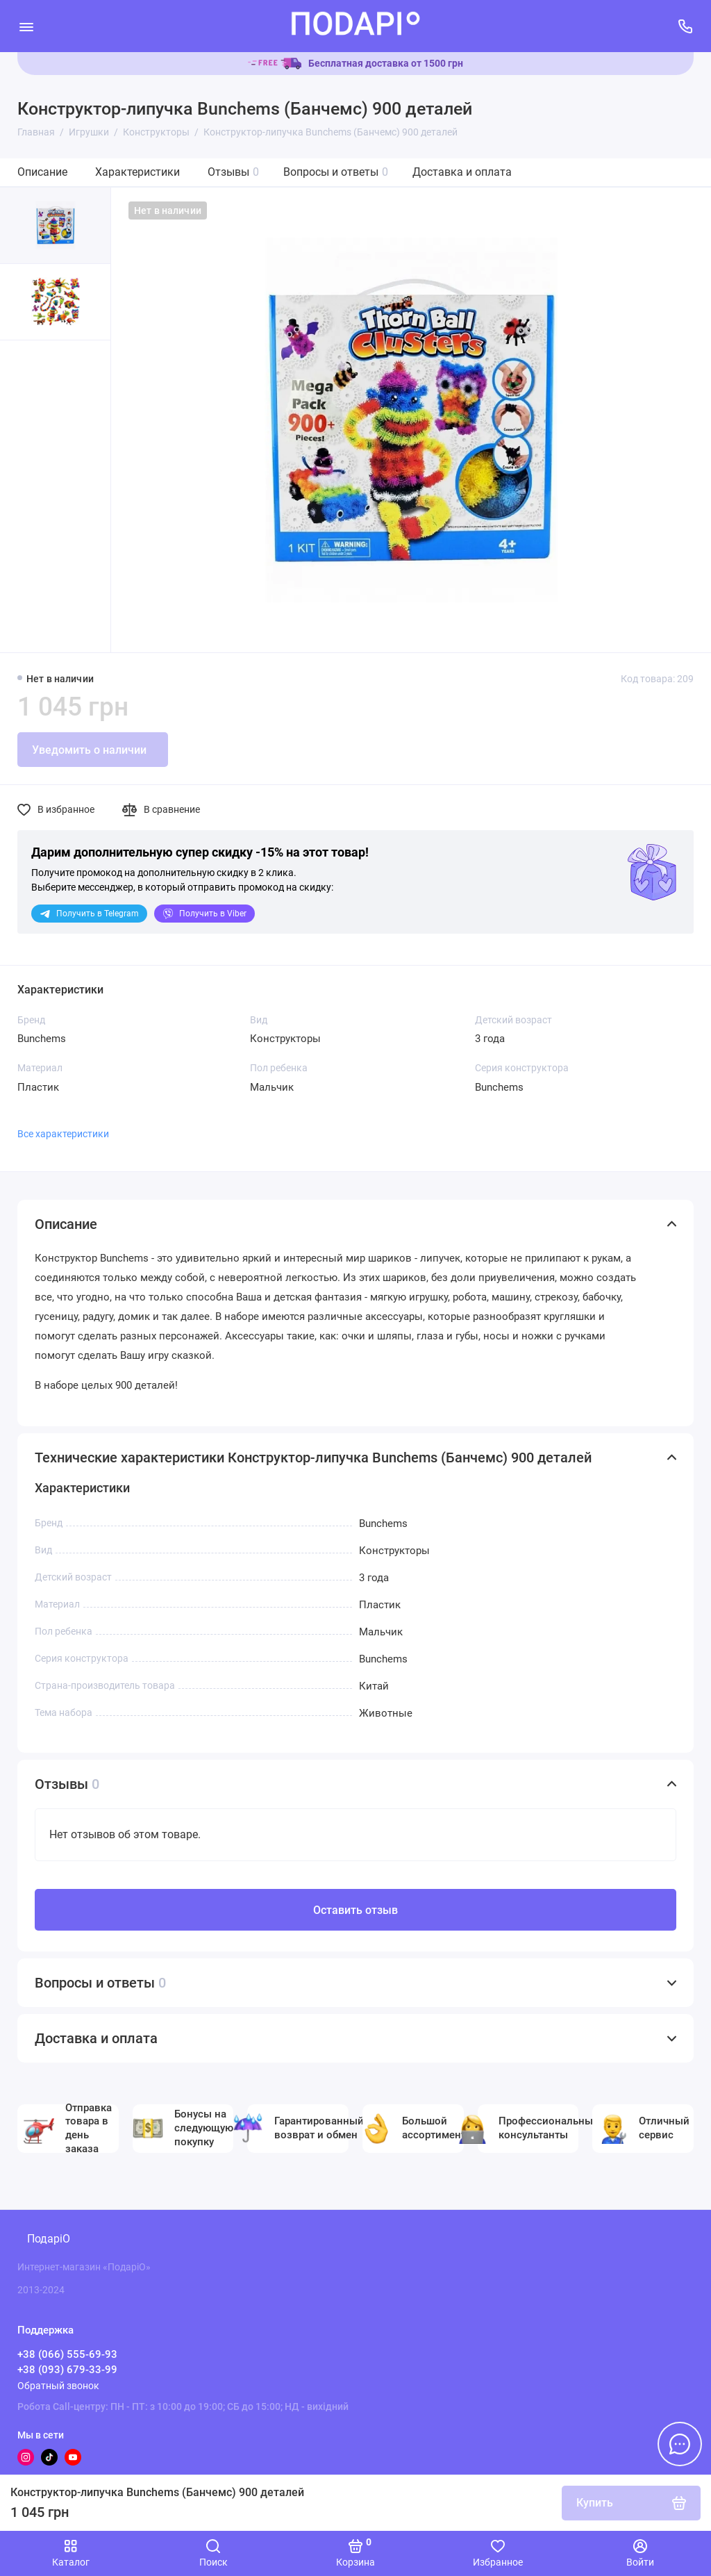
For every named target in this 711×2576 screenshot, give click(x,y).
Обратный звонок (58, 2385)
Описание (42, 172)
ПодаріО (48, 2238)
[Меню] (26, 26)
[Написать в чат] (680, 2444)
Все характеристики (63, 1133)
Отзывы (233, 172)
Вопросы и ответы (335, 172)
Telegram (89, 913)
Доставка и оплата (462, 172)
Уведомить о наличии (89, 750)
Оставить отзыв (355, 1910)
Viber (204, 913)
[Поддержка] (685, 26)
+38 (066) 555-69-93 (67, 2354)
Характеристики (137, 172)
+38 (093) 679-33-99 (67, 2369)
